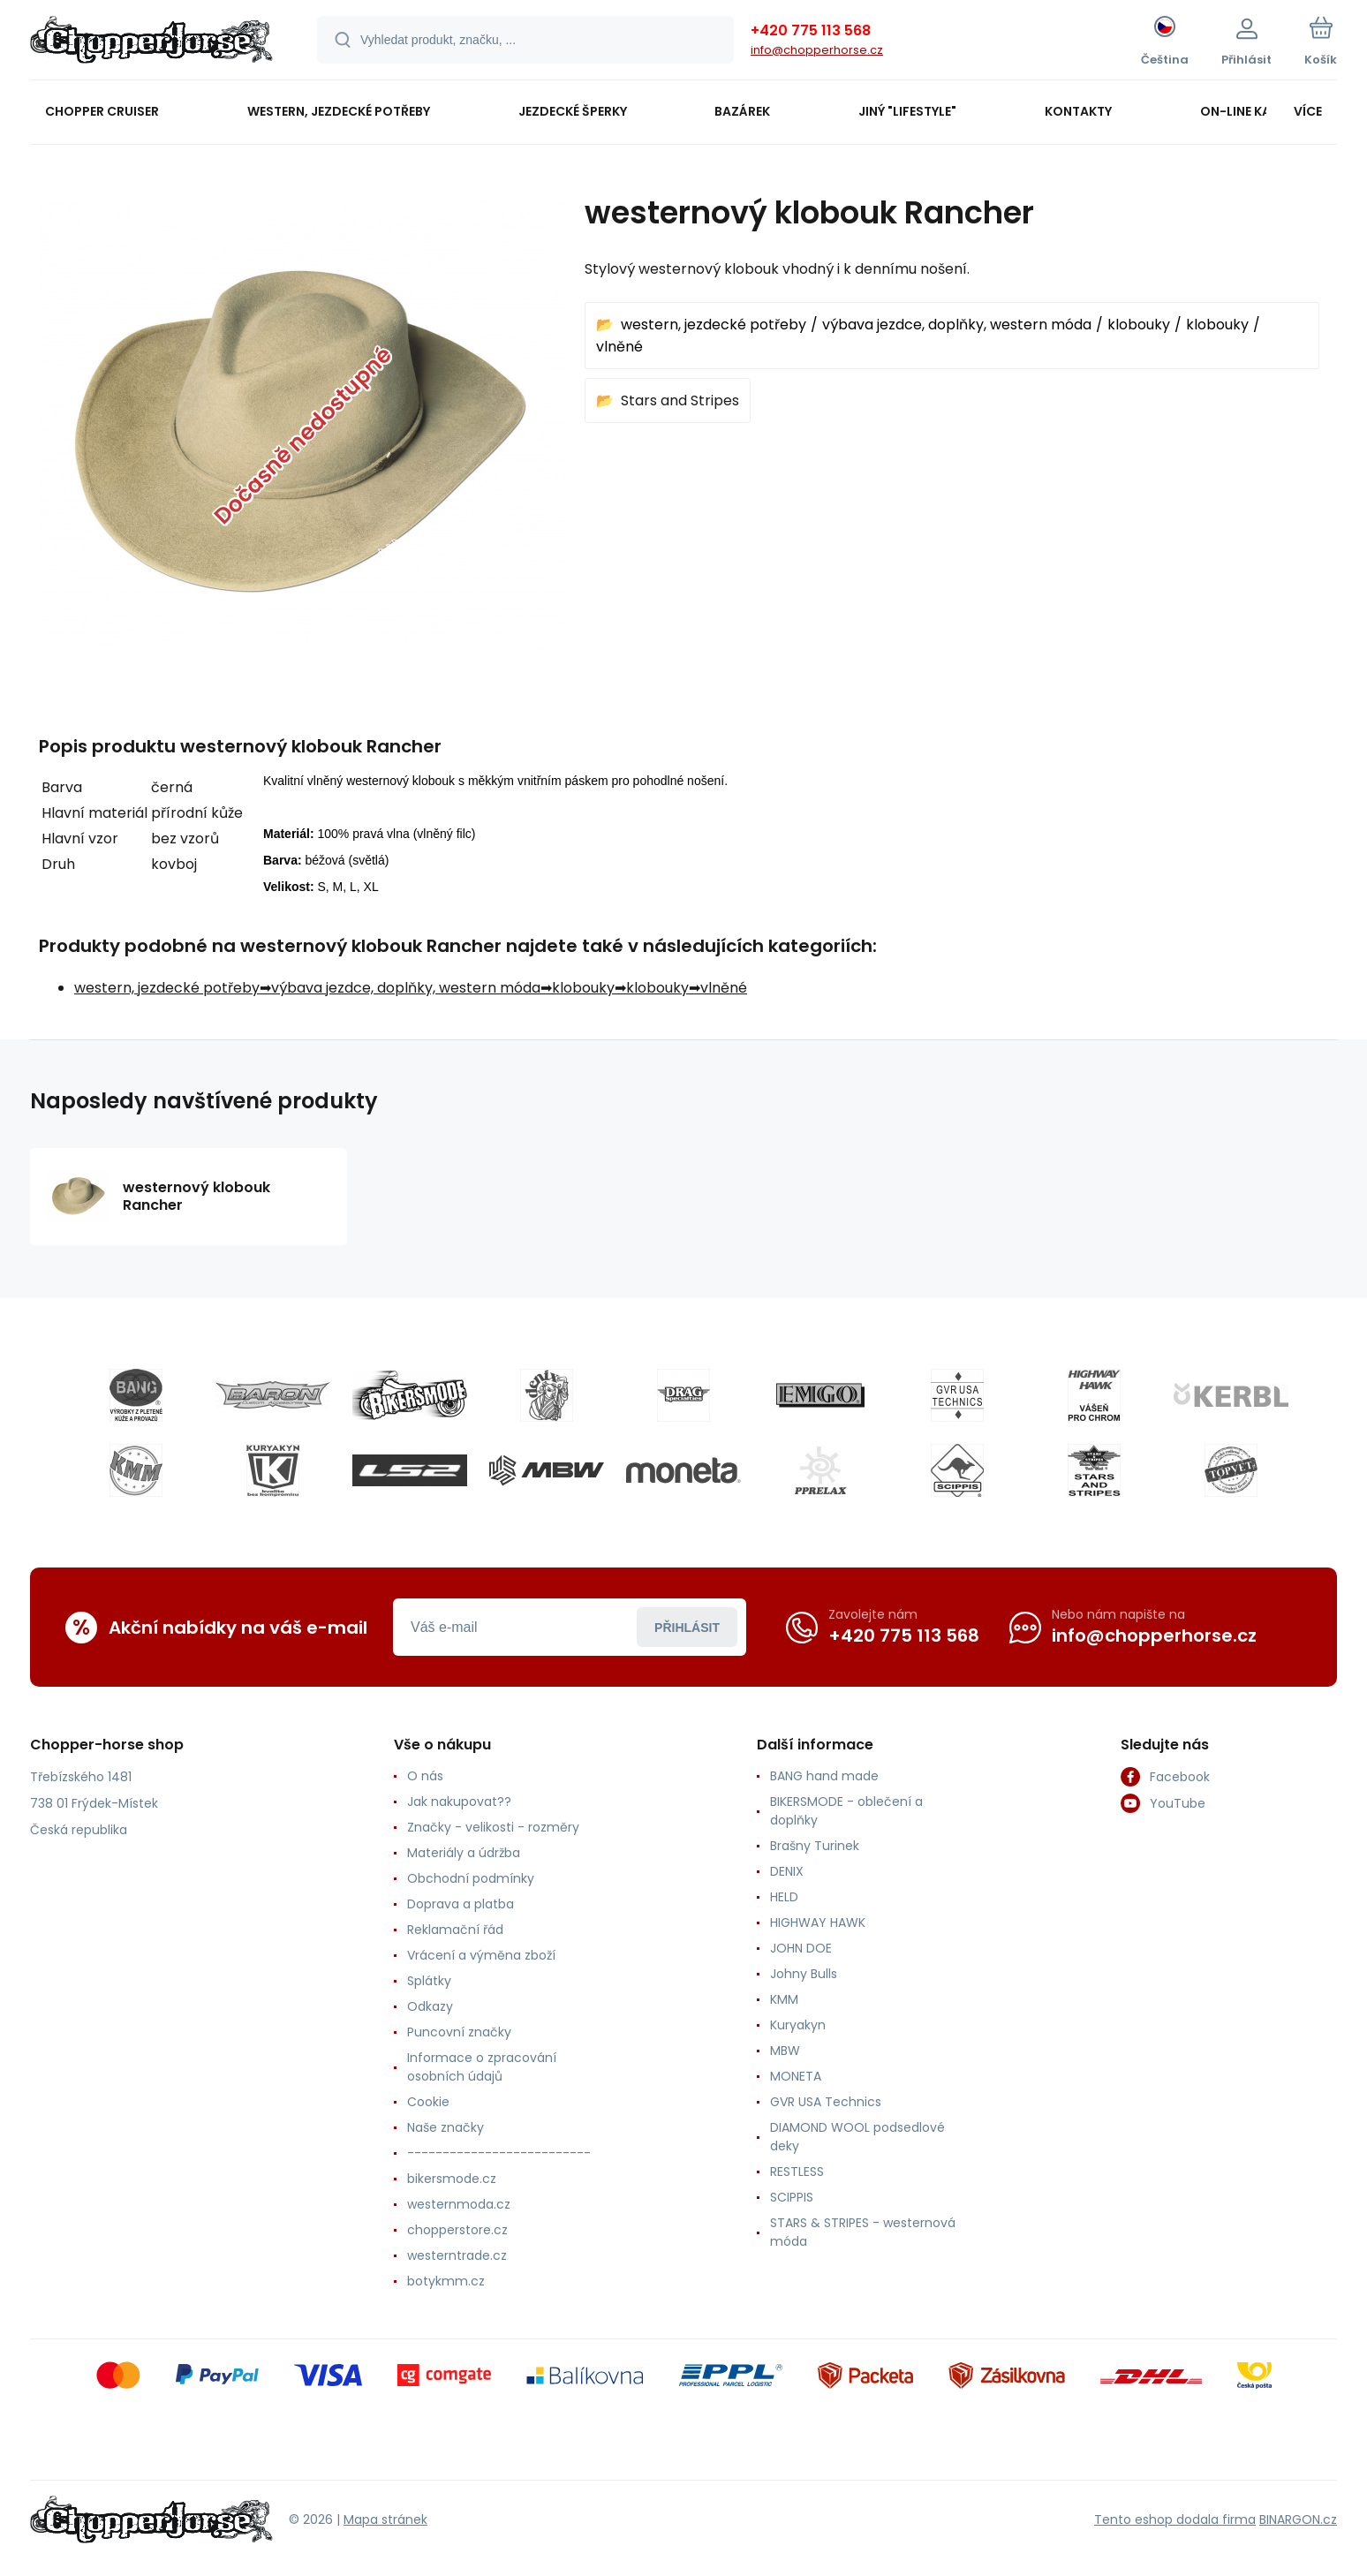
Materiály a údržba (463, 1853)
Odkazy (430, 2006)
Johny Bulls (803, 1974)
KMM (784, 1999)
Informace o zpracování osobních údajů (481, 2067)
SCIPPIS (791, 2197)
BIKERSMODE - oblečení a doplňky (846, 1811)
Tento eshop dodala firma (1175, 2519)
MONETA (795, 2076)
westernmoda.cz (458, 2204)
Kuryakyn (798, 2025)
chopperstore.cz (457, 2230)
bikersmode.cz (451, 2178)
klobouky (1138, 324)
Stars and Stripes (680, 400)
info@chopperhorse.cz (817, 50)
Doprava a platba (460, 1904)
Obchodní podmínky (470, 1878)
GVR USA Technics (825, 2102)
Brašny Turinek (814, 1846)
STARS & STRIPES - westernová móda (862, 2232)
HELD (784, 1897)
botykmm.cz (446, 2281)
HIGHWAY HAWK (817, 1922)
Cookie (428, 2102)
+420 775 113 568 (811, 30)
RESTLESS (797, 2171)
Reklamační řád (455, 1929)
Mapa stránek (385, 2519)
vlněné (619, 346)
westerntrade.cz (457, 2255)
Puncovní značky (459, 2032)
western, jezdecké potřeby (713, 324)
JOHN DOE (801, 1948)
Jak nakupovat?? (459, 1801)
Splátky (429, 1981)
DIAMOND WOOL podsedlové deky (857, 2137)
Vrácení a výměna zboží (481, 1955)
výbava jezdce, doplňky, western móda (956, 324)
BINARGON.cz (1298, 2519)
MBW (785, 2050)
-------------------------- (499, 2153)
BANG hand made (824, 1776)
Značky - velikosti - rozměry (493, 1827)
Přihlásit (687, 1627)
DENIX (787, 1871)
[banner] (151, 42)
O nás (425, 1776)
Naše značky (445, 2127)
